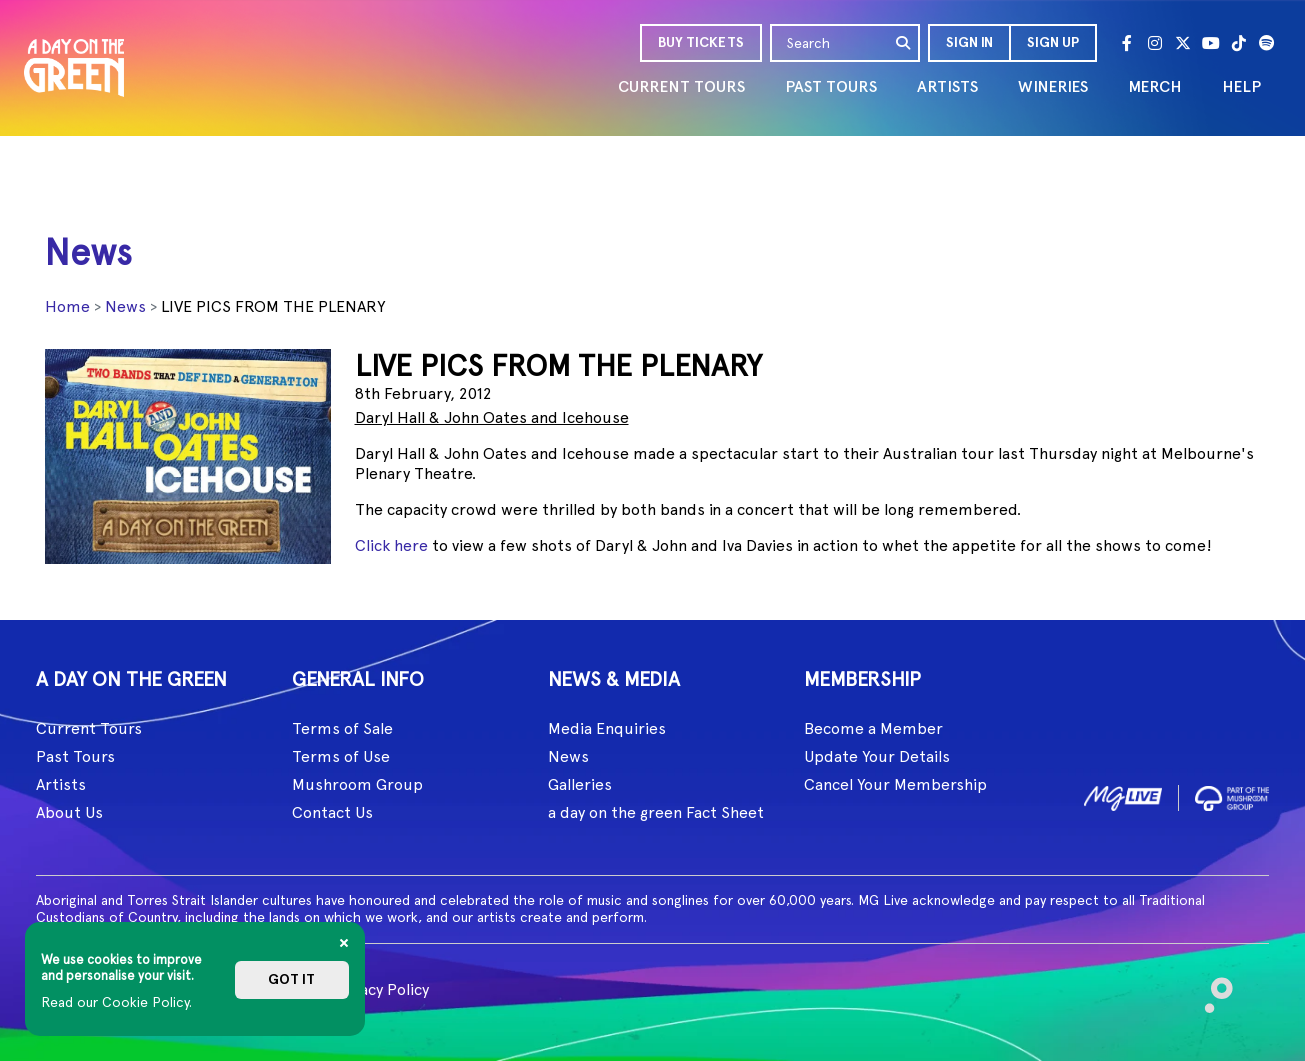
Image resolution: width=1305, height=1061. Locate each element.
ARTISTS (947, 86)
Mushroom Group (357, 784)
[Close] (344, 943)
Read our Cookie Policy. (116, 1002)
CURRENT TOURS (681, 86)
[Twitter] (1183, 43)
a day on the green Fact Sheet (656, 812)
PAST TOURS (831, 86)
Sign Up (1053, 42)
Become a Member (873, 728)
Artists (61, 784)
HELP (1241, 86)
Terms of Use (341, 756)
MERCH (1155, 86)
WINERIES (1053, 86)
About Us (69, 812)
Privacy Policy (380, 989)
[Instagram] (1155, 43)
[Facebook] (1127, 43)
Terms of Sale (342, 728)
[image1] (1123, 794)
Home (67, 306)
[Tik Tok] (1239, 43)
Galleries (580, 784)
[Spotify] (1267, 43)
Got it (291, 979)
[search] (904, 43)
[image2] (1232, 794)
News (125, 306)
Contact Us (332, 812)
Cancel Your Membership (895, 784)
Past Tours (75, 756)
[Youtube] (1211, 43)
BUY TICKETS (701, 42)
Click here (391, 545)
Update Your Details (877, 756)
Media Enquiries (607, 728)
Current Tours (89, 728)
